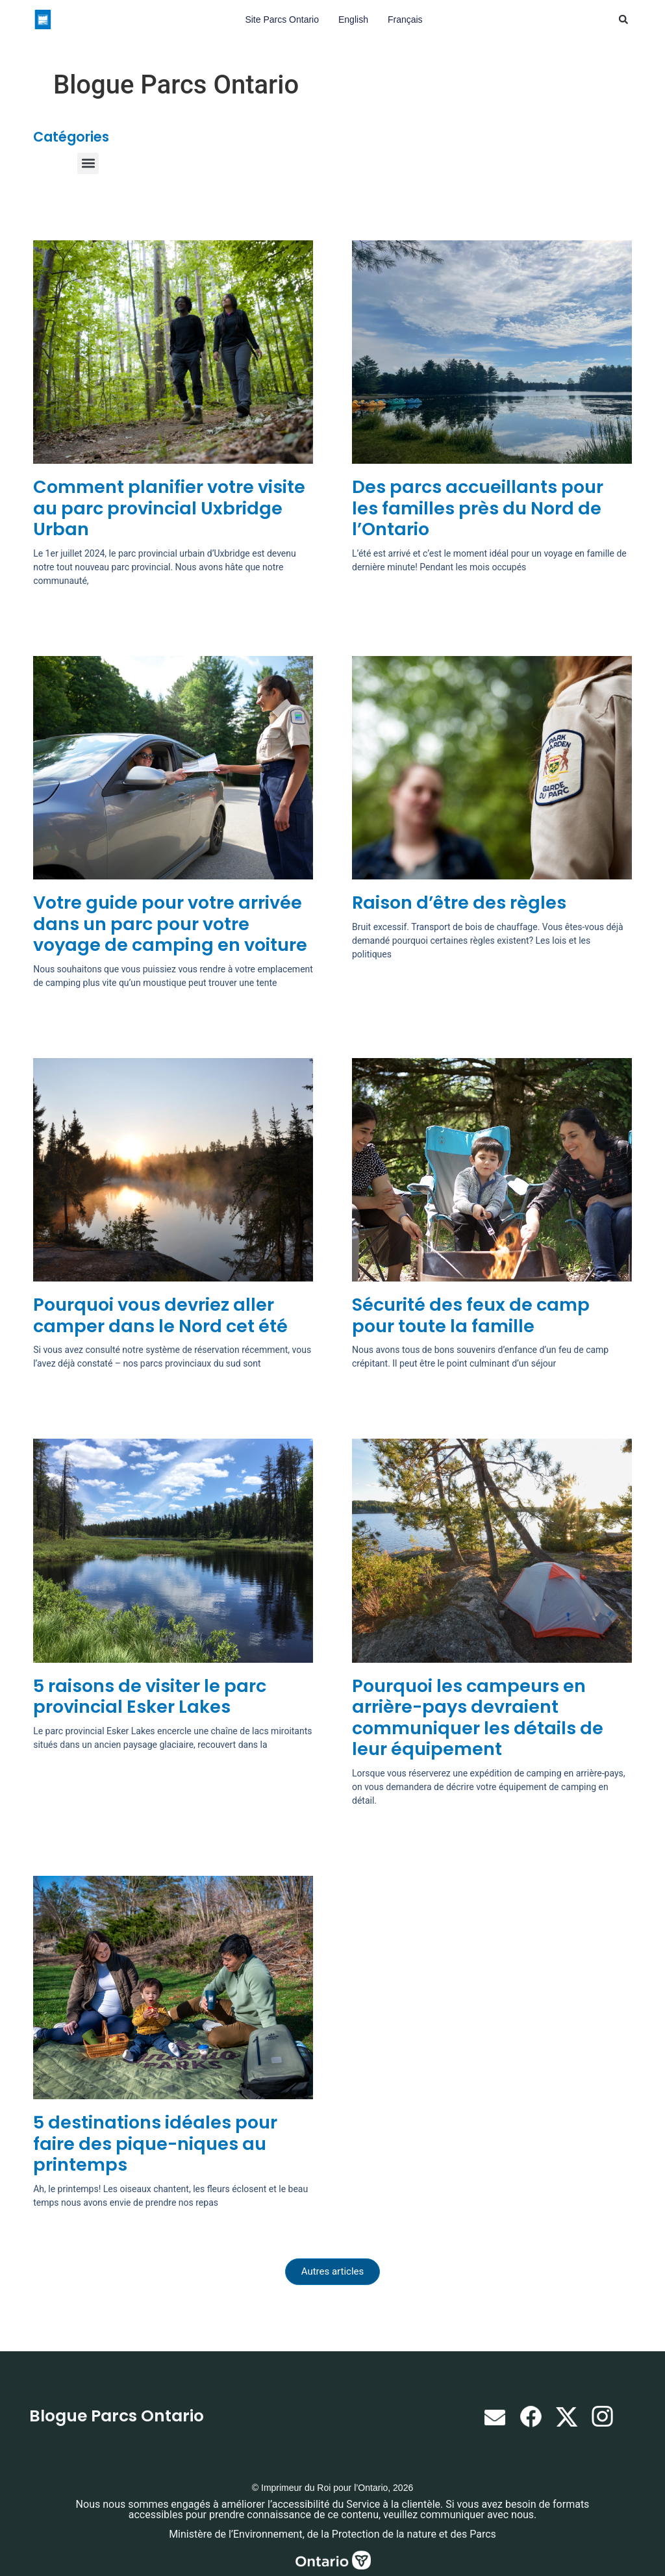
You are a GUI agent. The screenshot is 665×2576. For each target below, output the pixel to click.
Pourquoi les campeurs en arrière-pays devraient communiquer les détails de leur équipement (477, 1717)
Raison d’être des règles (459, 902)
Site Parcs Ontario (282, 19)
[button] (623, 19)
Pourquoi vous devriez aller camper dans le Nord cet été (160, 1315)
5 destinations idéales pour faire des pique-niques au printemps (155, 2143)
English (353, 19)
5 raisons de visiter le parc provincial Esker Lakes (149, 1696)
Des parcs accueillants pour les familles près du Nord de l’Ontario (477, 508)
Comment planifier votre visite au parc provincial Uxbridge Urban (169, 508)
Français (405, 19)
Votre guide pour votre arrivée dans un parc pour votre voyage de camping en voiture (170, 923)
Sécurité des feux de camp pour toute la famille (471, 1315)
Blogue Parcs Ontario (116, 2416)
